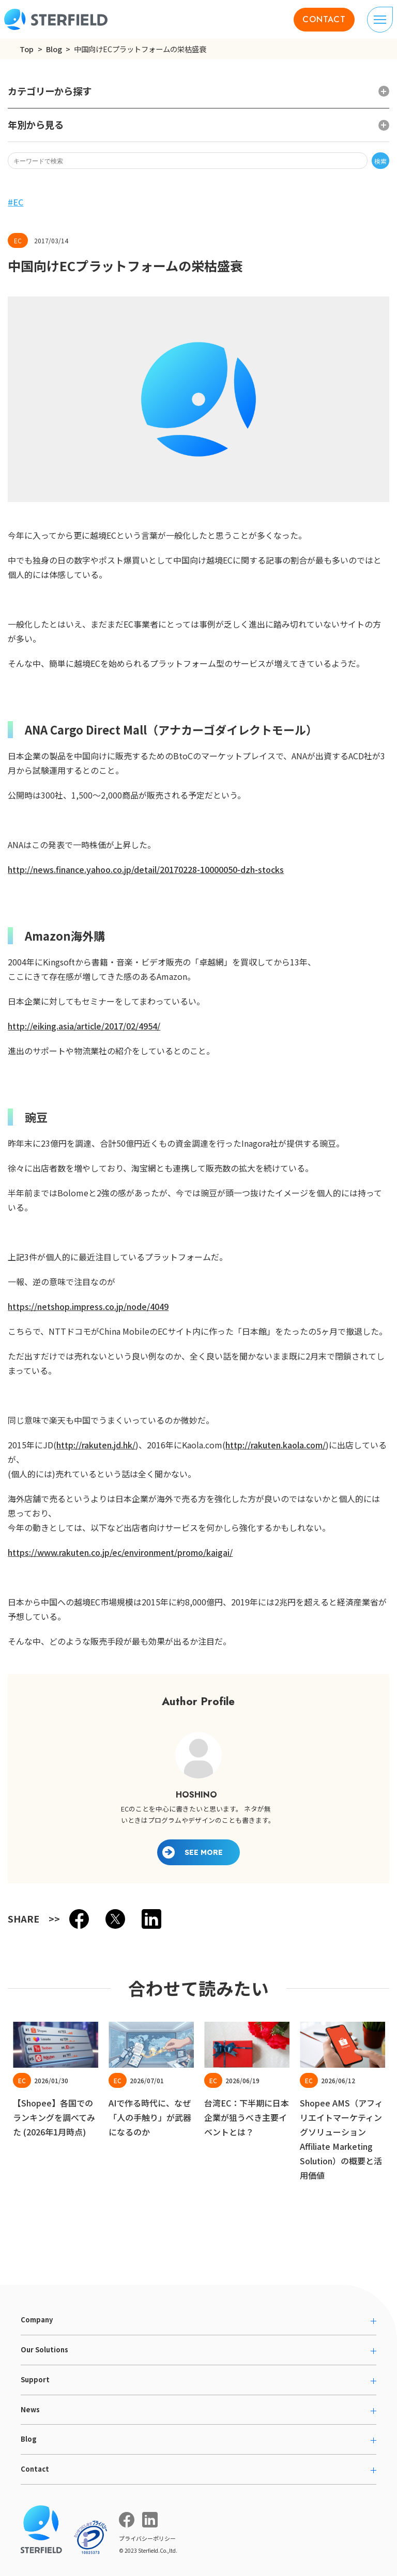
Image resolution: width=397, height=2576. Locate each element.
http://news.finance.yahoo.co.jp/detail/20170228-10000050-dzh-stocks (146, 869)
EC (18, 202)
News (30, 2409)
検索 (380, 161)
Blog (54, 48)
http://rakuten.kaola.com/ (275, 1445)
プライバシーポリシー (147, 2538)
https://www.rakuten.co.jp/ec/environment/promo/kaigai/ (120, 1552)
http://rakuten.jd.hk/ (95, 1445)
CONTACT (324, 19)
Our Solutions (44, 2349)
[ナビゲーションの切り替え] (380, 20)
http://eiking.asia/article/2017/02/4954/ (84, 1026)
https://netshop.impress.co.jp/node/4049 (88, 1306)
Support (35, 2379)
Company (37, 2319)
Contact (35, 2469)
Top (27, 48)
